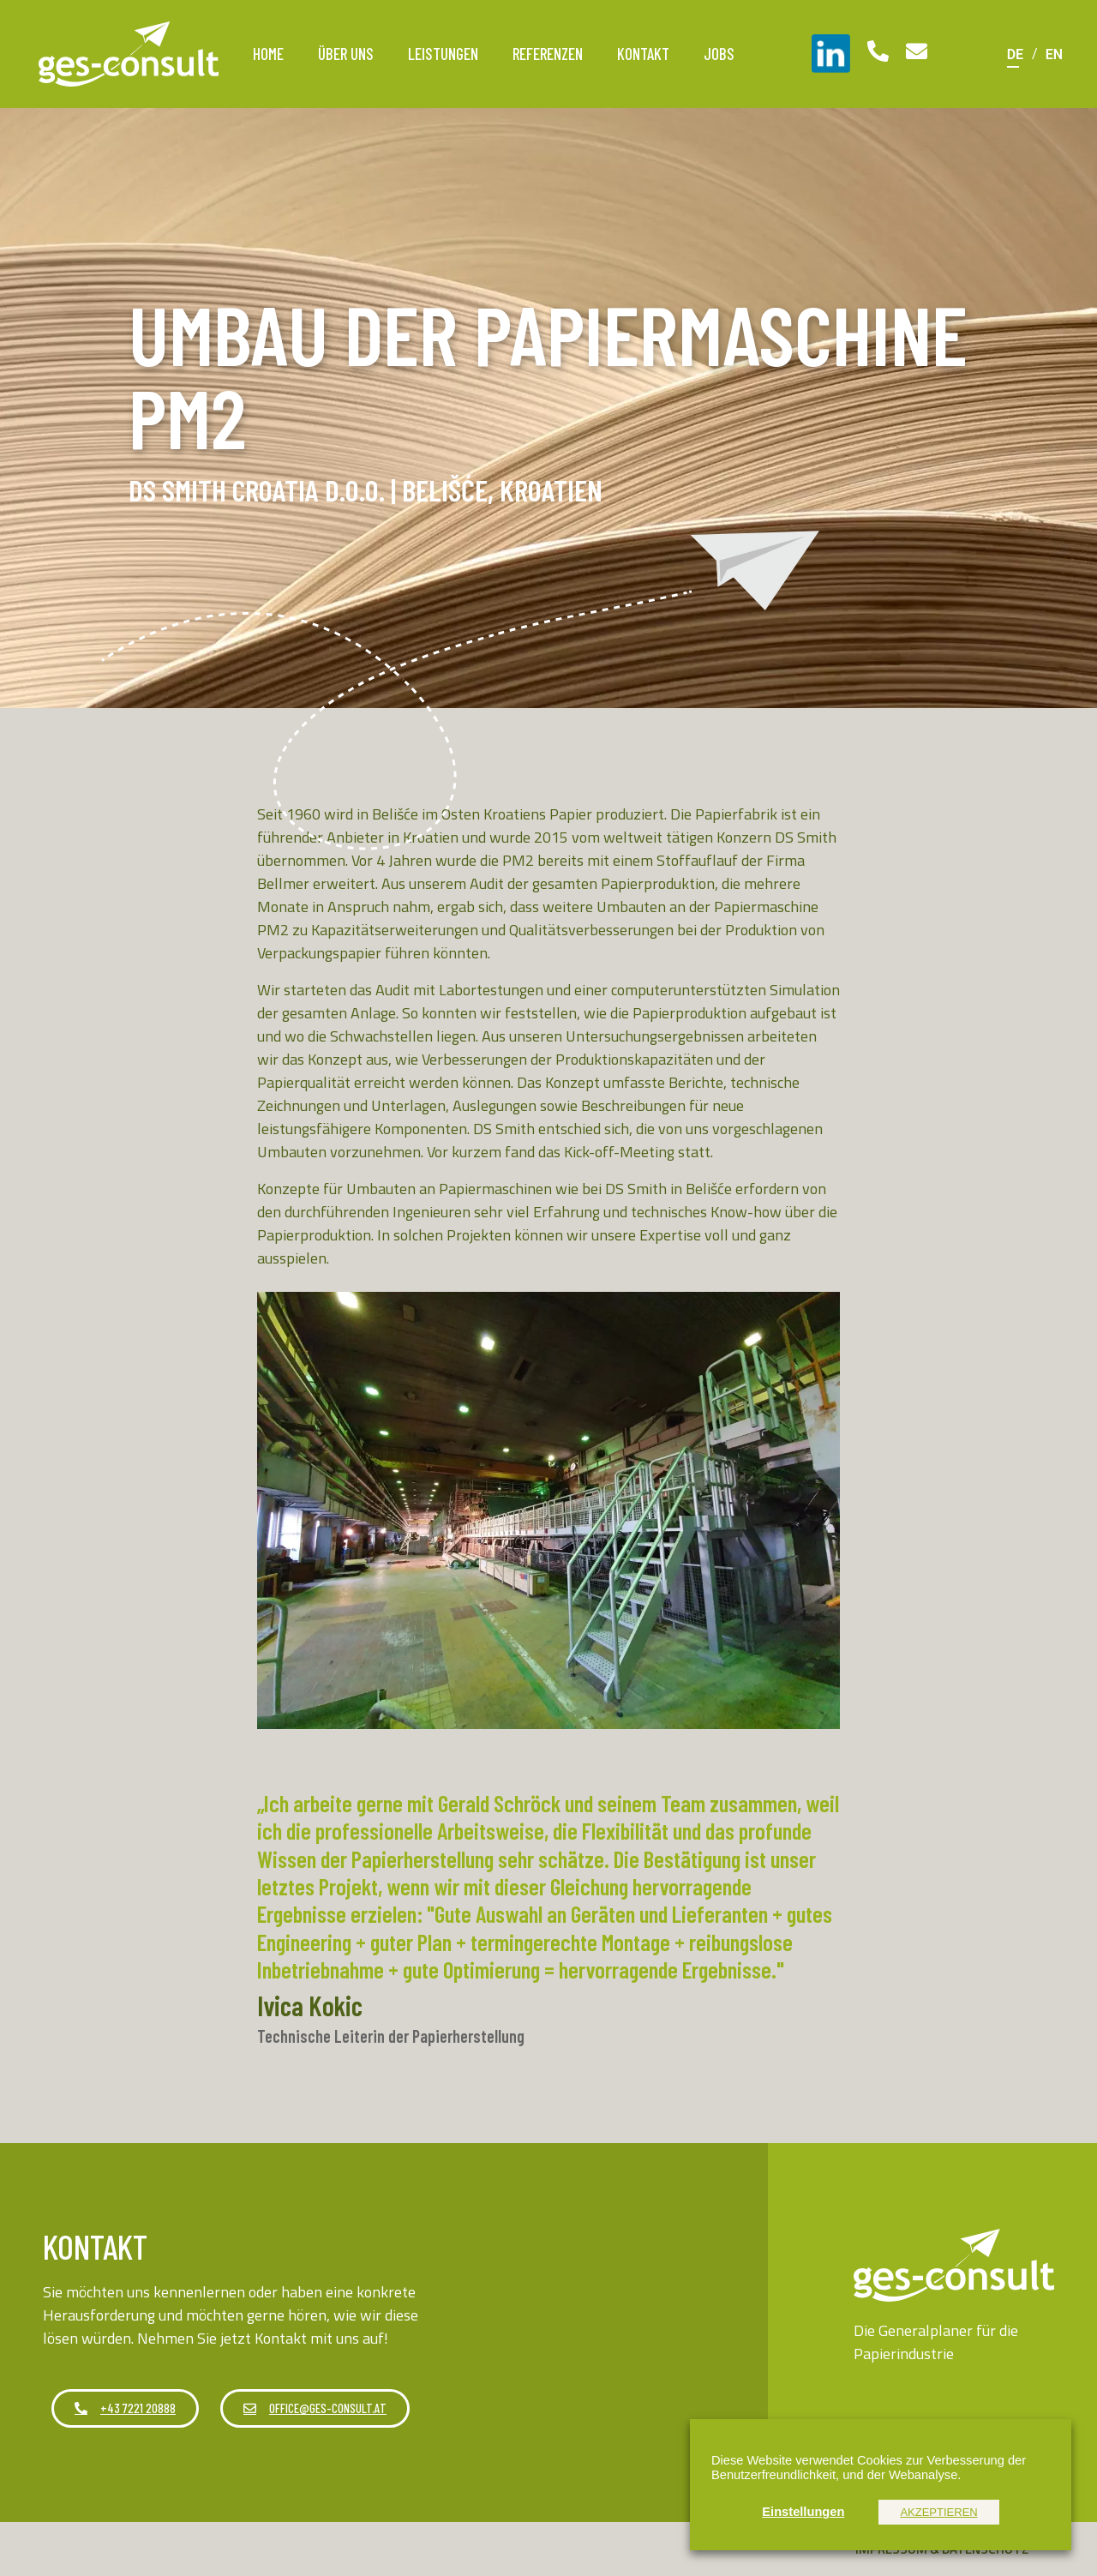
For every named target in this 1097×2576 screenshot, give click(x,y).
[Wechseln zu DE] (1015, 53)
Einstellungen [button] (803, 2512)
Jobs (719, 53)
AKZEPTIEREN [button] (938, 2512)
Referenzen (548, 53)
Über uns (346, 53)
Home (268, 53)
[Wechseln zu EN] (1054, 53)
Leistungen (443, 53)
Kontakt (643, 53)
